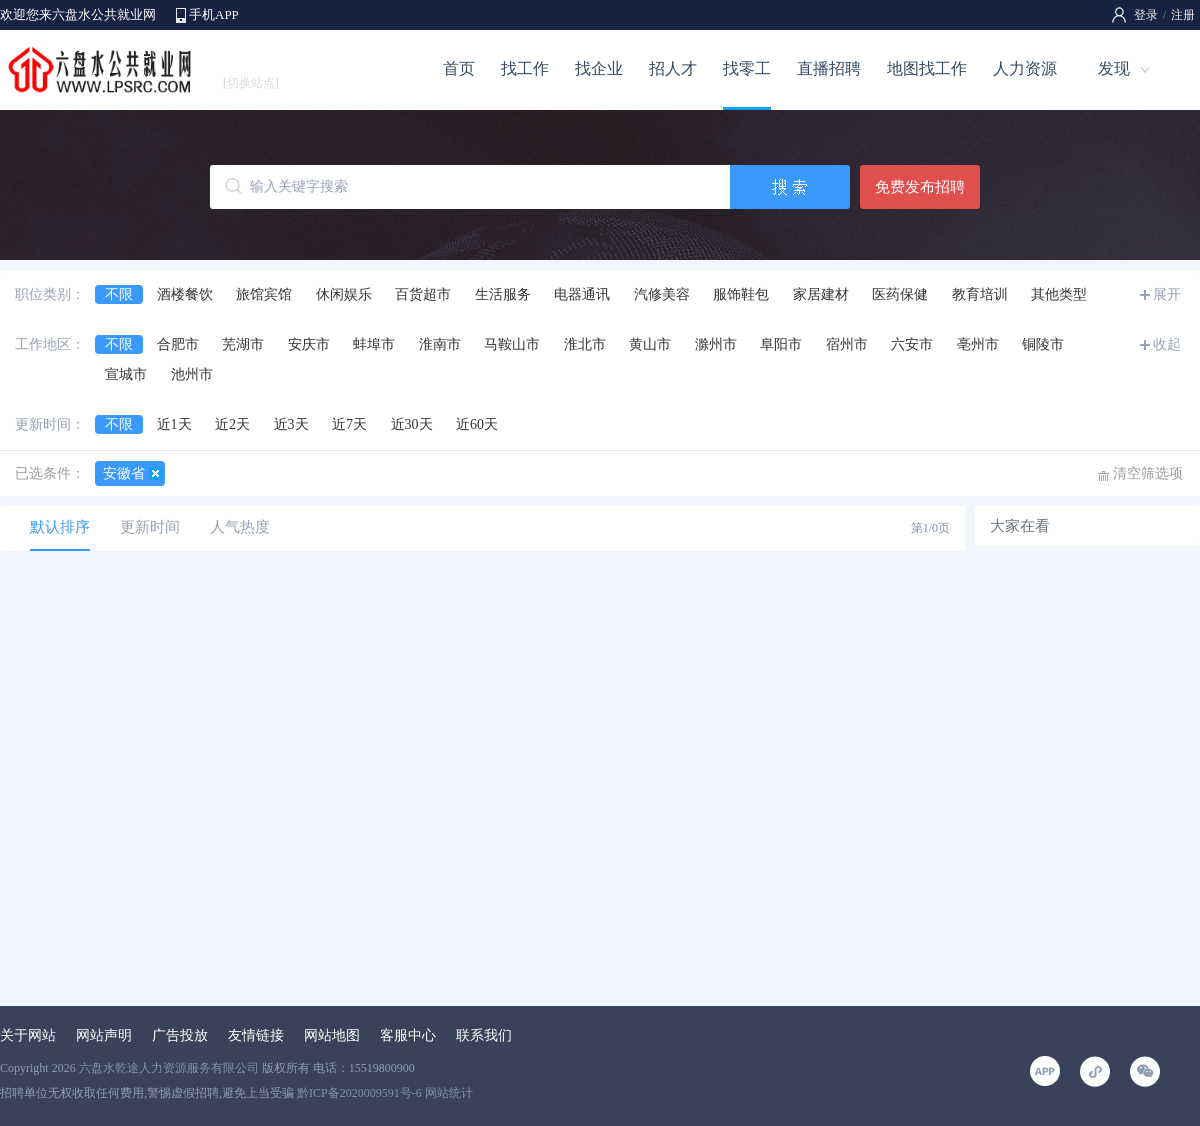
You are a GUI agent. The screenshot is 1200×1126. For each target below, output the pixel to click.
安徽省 (124, 473)
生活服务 (503, 294)
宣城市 (126, 374)
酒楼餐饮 (185, 294)
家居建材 (821, 294)
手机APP (214, 14)
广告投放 (180, 1035)
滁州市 (716, 344)
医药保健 (900, 294)
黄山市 (650, 344)
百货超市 (423, 294)
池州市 (192, 374)
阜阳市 (781, 344)
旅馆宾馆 (264, 294)
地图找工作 (927, 68)
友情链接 (256, 1035)
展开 (1167, 294)
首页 (459, 68)
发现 (1114, 68)
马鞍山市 (512, 344)
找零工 (747, 68)
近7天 (349, 424)
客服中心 (408, 1035)
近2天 (232, 424)
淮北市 (585, 344)
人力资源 (1025, 68)
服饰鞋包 (741, 294)
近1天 (174, 424)
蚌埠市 (374, 344)
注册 (1183, 15)
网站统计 (449, 1093)
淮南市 (440, 344)
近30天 (412, 424)
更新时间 (150, 527)
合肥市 (178, 344)
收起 (1167, 344)
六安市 (912, 344)
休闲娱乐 (344, 294)
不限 (119, 294)
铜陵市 (1043, 344)
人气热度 (240, 527)
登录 (1146, 15)
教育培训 (980, 294)
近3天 (291, 424)
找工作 (525, 68)
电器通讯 (582, 294)
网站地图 (332, 1035)
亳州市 (978, 344)
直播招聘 (829, 68)
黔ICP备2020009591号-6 (359, 1093)
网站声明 (104, 1035)
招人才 (673, 68)
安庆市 (309, 344)
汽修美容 (662, 294)
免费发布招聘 (920, 187)
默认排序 (60, 527)
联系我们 (484, 1035)
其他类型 (1059, 294)
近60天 (477, 424)
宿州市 (847, 344)
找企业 (599, 68)
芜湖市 (243, 344)
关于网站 (28, 1035)
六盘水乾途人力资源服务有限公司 (169, 1068)
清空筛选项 (1148, 473)
